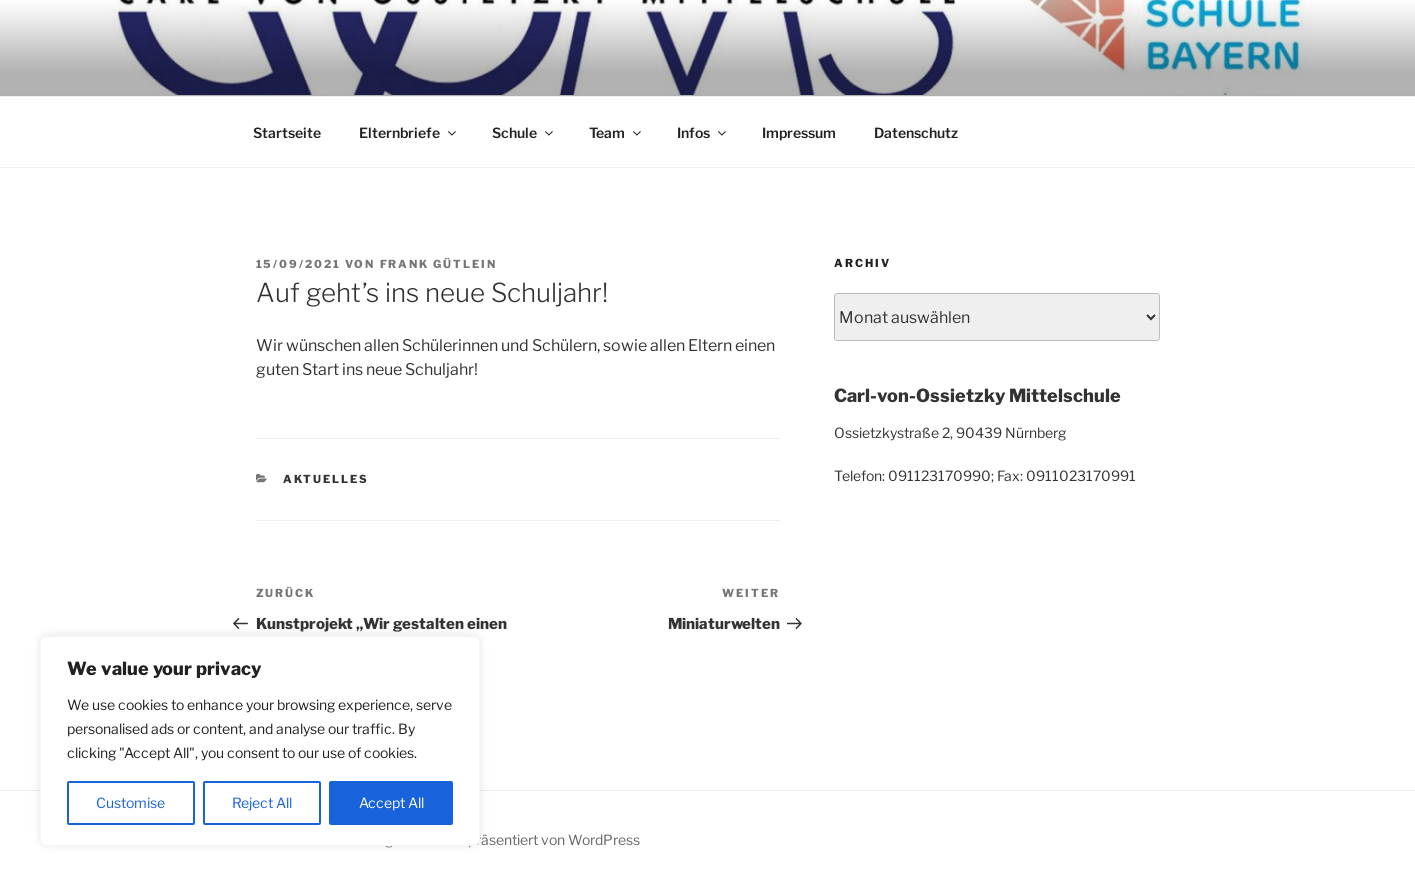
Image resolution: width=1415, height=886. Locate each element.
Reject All (262, 802)
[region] (260, 741)
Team (616, 132)
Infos (703, 132)
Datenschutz (916, 132)
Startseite (287, 132)
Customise (130, 802)
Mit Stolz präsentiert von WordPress (524, 839)
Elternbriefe (409, 132)
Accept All (391, 802)
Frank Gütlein (439, 264)
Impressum (799, 132)
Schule (524, 132)
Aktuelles (326, 479)
